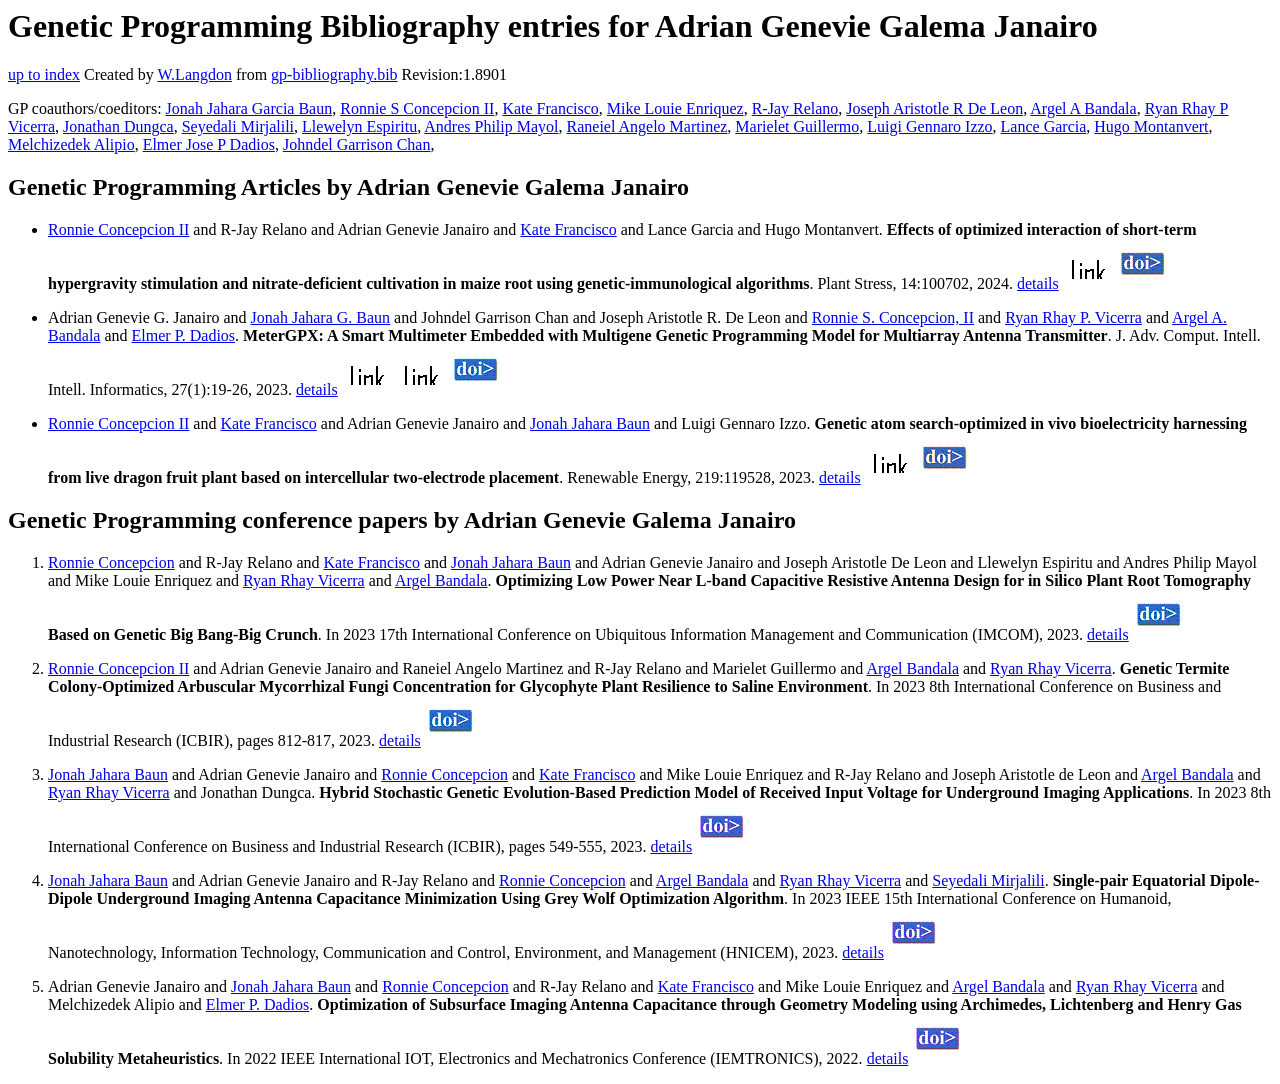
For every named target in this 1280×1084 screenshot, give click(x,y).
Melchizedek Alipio (71, 144)
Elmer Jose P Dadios (209, 144)
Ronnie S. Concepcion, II (893, 317)
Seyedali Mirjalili (238, 126)
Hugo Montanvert (1151, 126)
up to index (44, 74)
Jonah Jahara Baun (590, 423)
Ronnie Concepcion (111, 562)
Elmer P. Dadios (184, 335)
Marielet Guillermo (797, 126)
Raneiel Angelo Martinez (647, 126)
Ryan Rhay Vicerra (304, 580)
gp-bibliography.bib (334, 74)
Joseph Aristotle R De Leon (934, 108)
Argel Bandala (441, 580)
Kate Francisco (550, 108)
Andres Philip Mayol (491, 126)
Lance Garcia (1044, 126)
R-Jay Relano (795, 108)
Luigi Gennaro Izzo (929, 126)
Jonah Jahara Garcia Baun (249, 108)
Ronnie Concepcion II (118, 229)
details (1038, 283)
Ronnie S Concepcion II (417, 108)
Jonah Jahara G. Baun (321, 317)
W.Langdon (194, 74)
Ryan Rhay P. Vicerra (1073, 317)
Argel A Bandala (1083, 108)
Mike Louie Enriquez (675, 108)
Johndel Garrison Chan (357, 144)
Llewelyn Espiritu (359, 126)
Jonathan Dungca (118, 126)
